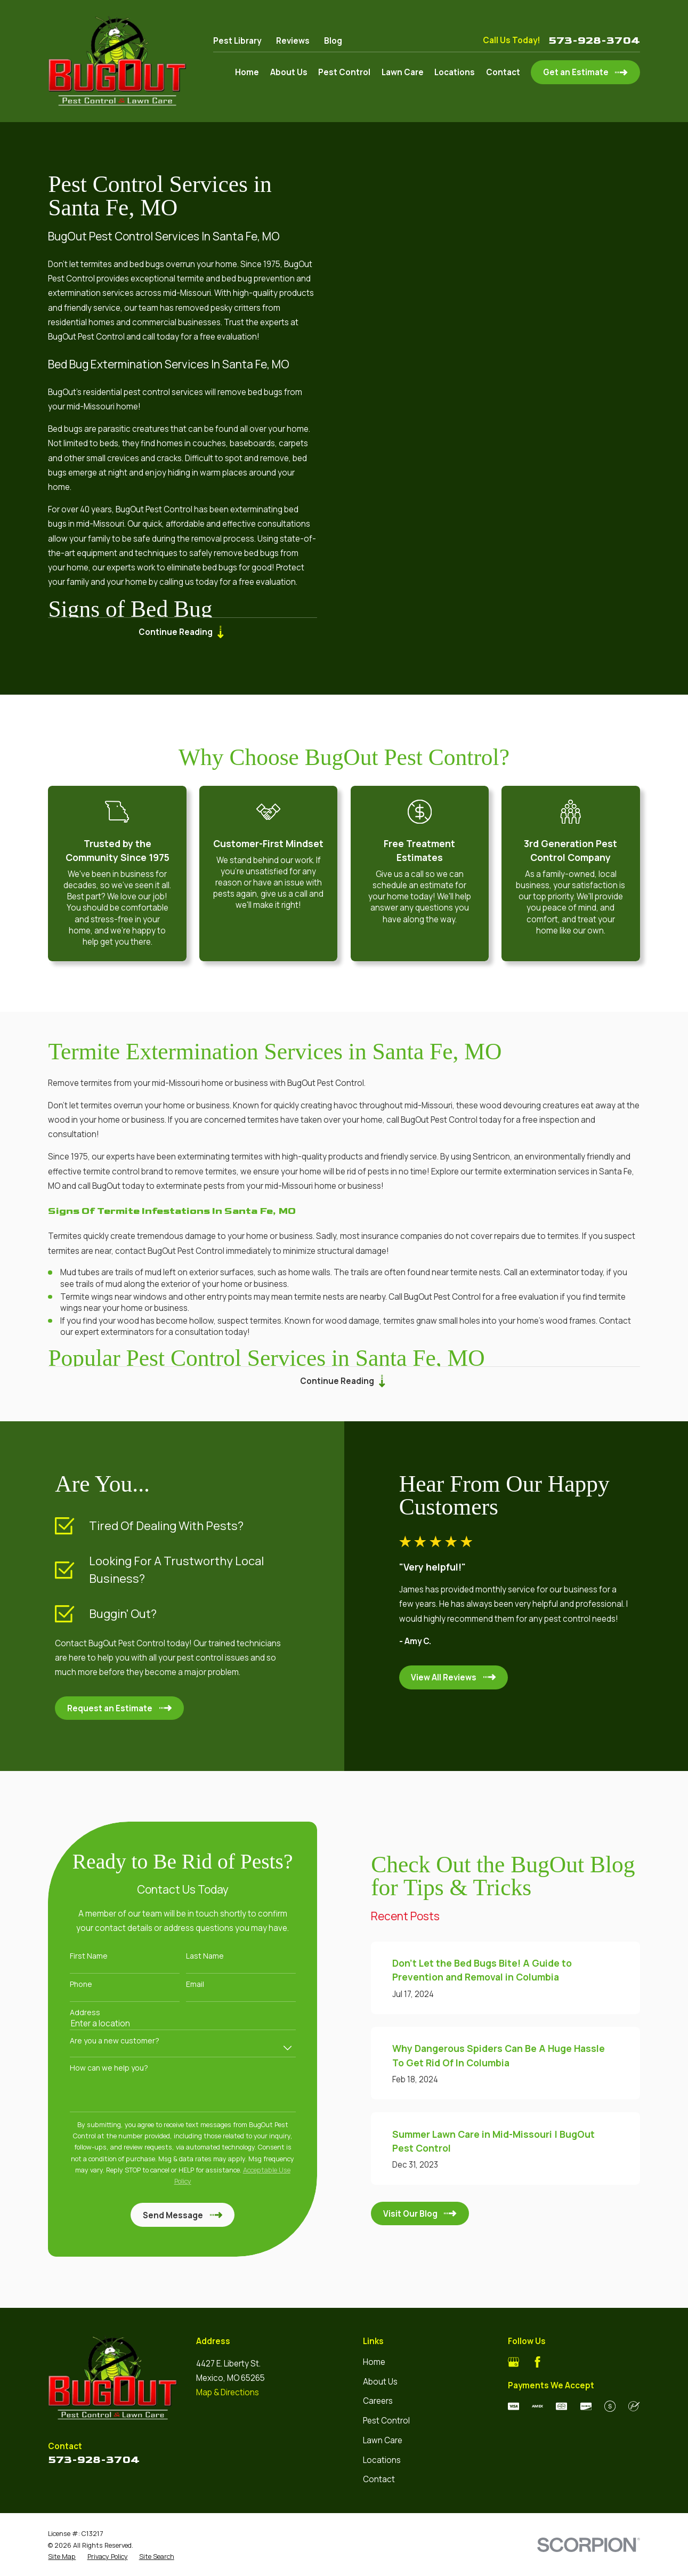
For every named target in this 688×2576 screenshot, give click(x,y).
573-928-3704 (594, 40)
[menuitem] (62, 2557)
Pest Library (237, 40)
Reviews (293, 40)
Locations (382, 2460)
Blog (333, 40)
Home (374, 2362)
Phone (65, 1984)
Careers (378, 2400)
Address (69, 2012)
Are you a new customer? (99, 2041)
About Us (380, 2381)
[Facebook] (537, 2362)
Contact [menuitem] (503, 72)
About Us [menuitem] (288, 72)
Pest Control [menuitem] (344, 72)
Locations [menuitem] (454, 72)
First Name (73, 1956)
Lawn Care (382, 2440)
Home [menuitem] (247, 72)
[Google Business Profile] (513, 2362)
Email (179, 1984)
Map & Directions (227, 2392)
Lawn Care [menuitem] (403, 72)
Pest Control (386, 2420)
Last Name (189, 1956)
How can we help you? (93, 2068)
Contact (379, 2479)
